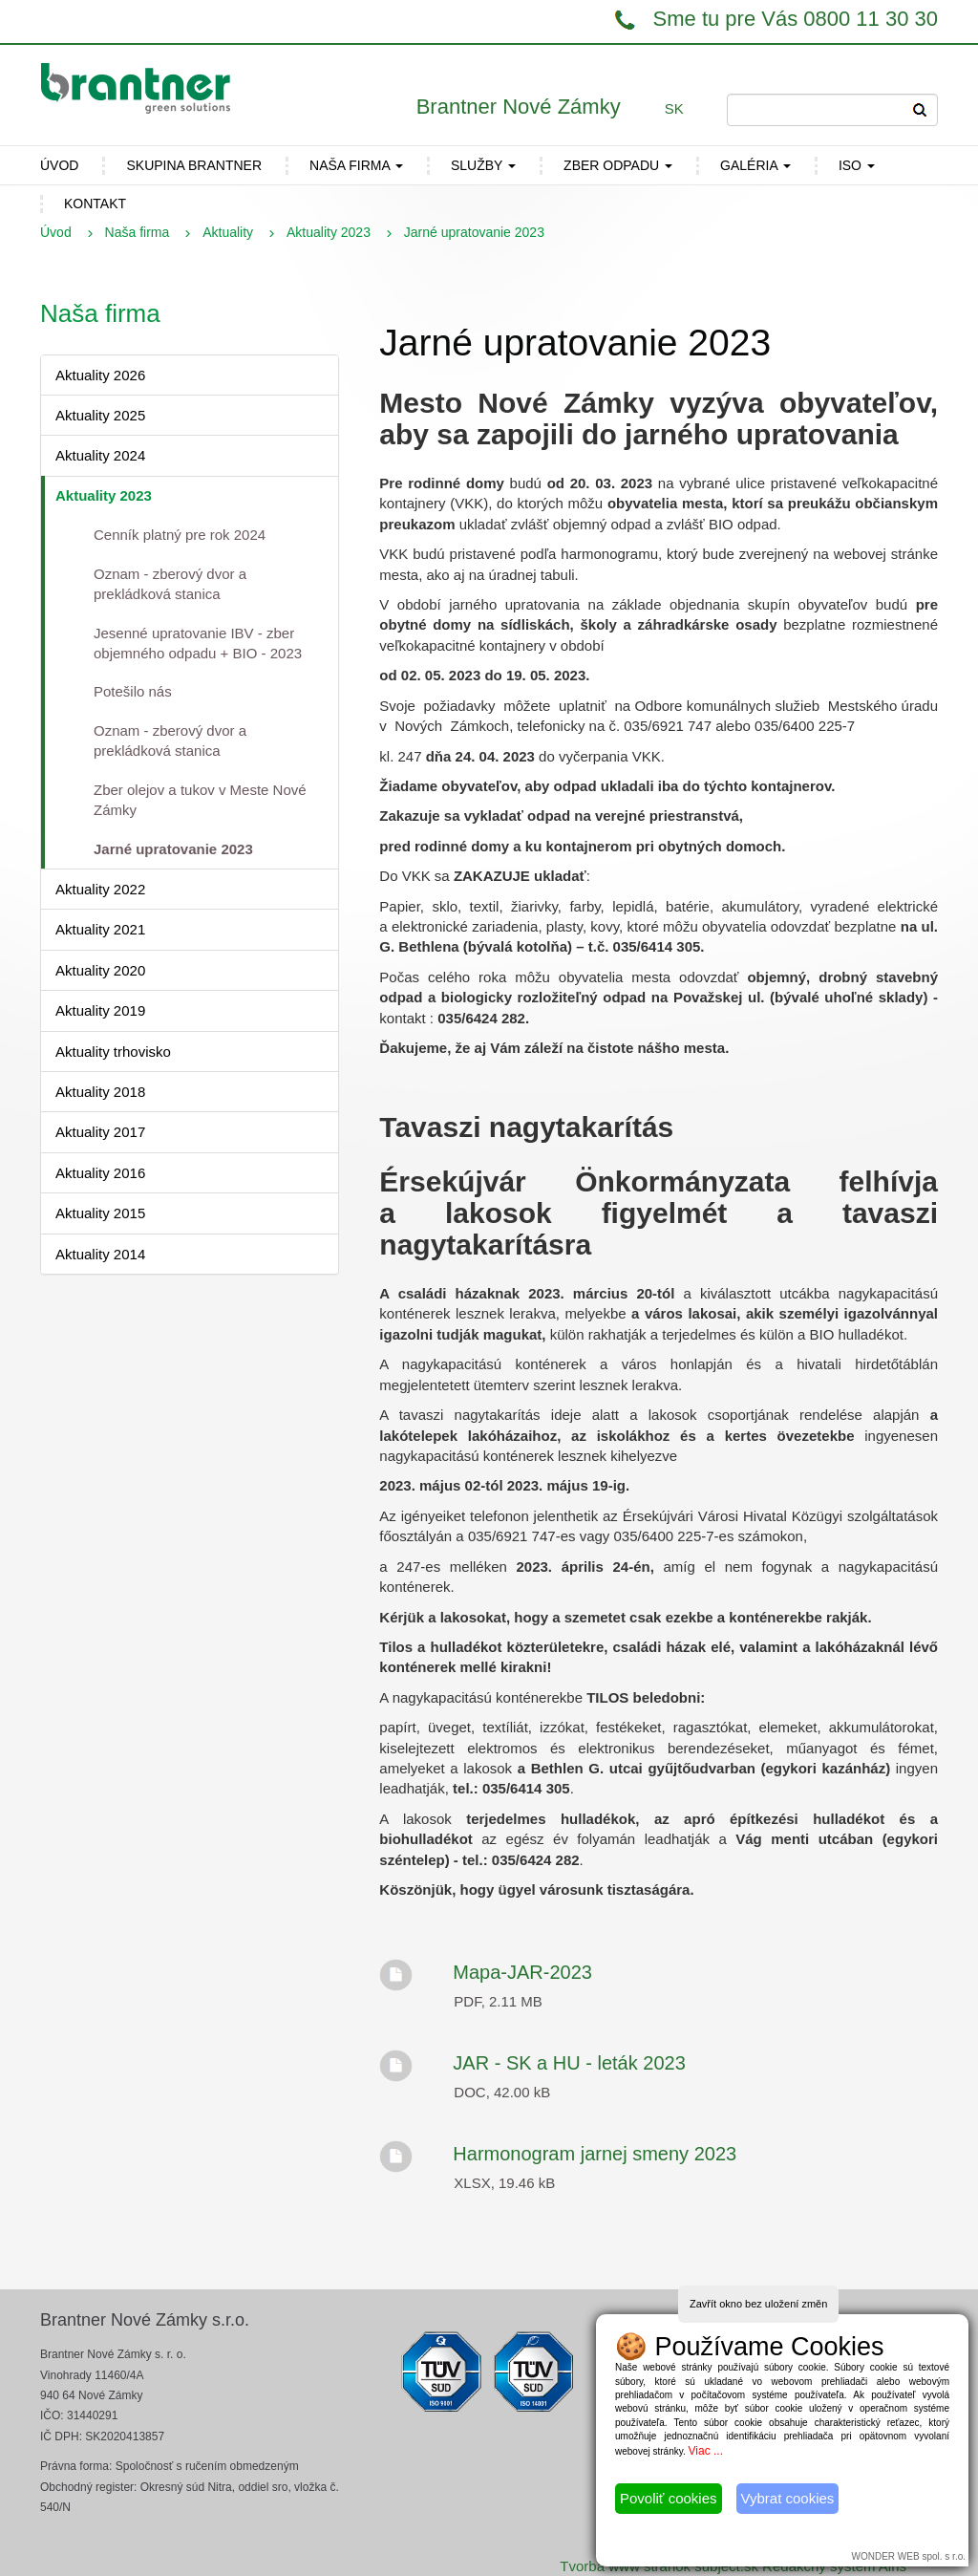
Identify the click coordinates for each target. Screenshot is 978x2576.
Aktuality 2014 (100, 1254)
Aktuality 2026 (100, 375)
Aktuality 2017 (100, 1132)
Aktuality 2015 (100, 1213)
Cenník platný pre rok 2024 (180, 534)
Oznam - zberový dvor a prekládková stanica (170, 584)
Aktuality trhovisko (113, 1051)
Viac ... (706, 2451)
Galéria (755, 165)
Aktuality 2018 (100, 1092)
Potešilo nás (133, 691)
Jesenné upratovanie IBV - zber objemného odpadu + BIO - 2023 (198, 643)
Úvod (56, 232)
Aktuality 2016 (100, 1173)
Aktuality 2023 (329, 232)
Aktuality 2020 (100, 970)
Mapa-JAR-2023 (522, 1972)
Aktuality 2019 (100, 1010)
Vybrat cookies (788, 2498)
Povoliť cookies (668, 2498)
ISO (857, 165)
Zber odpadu (617, 165)
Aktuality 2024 (100, 455)
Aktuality (227, 232)
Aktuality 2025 (100, 415)
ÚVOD (59, 165)
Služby (483, 165)
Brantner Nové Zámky (518, 106)
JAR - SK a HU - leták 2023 (569, 2062)
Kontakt (95, 203)
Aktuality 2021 (100, 929)
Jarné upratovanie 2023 (173, 849)
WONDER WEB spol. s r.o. (909, 2556)
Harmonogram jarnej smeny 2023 (594, 2153)
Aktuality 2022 (100, 889)
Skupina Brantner (194, 165)
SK (674, 108)
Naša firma (356, 165)
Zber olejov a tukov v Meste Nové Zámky (200, 800)
